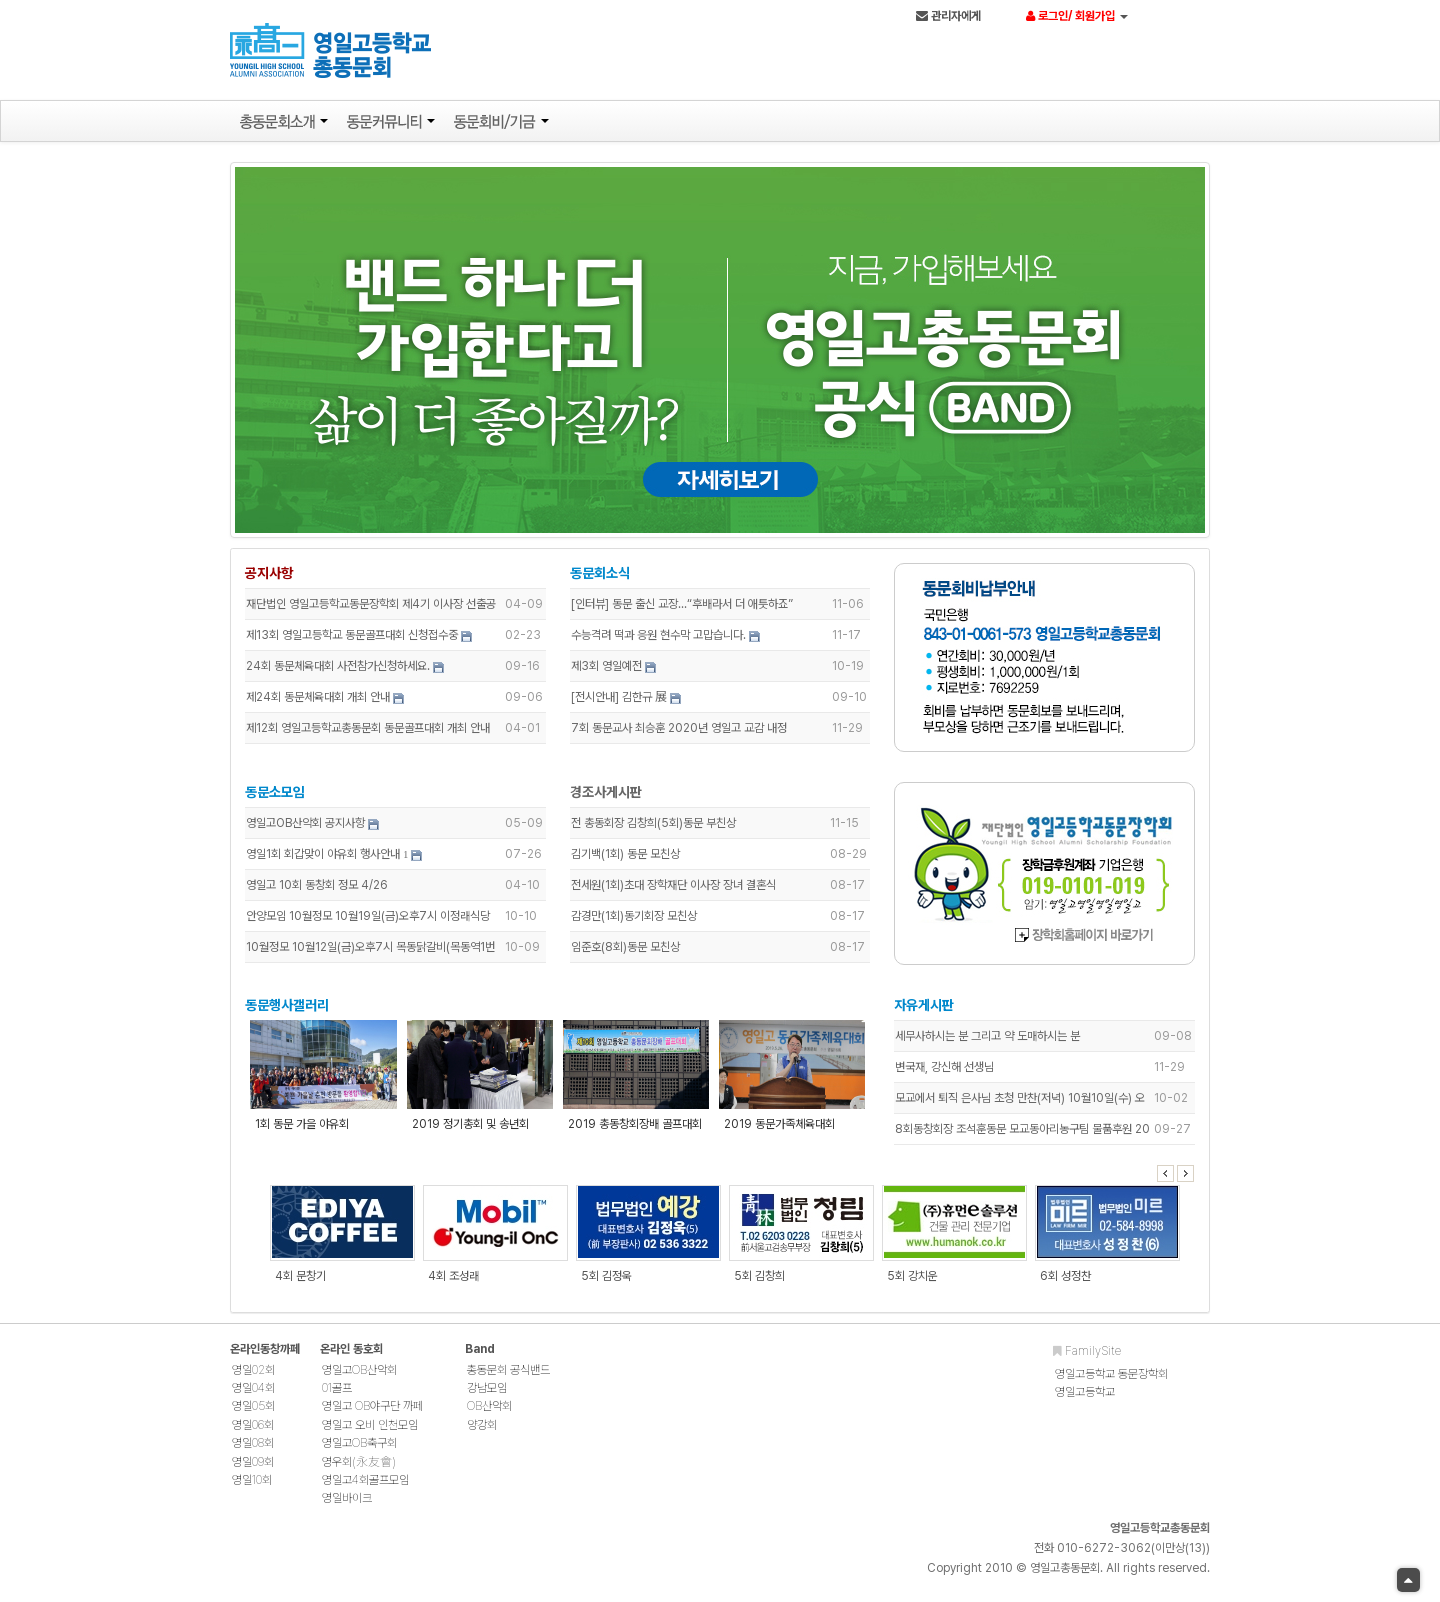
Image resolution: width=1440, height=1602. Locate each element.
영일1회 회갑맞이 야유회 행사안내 (328, 859)
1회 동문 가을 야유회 (307, 1129)
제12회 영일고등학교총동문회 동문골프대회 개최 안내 (373, 733)
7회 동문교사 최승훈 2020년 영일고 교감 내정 (680, 733)
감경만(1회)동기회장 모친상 (635, 921)
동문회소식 (601, 578)
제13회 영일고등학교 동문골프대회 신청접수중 (357, 640)
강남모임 (487, 1397)
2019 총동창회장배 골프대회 (636, 1129)
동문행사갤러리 (292, 1010)
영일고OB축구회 (359, 1453)
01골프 (337, 1397)
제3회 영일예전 (607, 671)
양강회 (482, 1434)
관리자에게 (951, 17)
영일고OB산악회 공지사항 (310, 828)
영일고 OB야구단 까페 (372, 1416)
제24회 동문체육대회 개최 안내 (323, 702)
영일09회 (253, 1471)
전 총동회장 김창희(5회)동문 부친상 (654, 828)
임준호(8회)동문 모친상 (626, 952)
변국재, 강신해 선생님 (943, 1072)
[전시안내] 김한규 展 (620, 702)
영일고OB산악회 (359, 1379)
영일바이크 (347, 1508)
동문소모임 (280, 797)
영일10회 (252, 1489)
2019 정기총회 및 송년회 (473, 1129)
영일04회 (253, 1397)
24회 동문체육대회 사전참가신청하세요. (343, 671)
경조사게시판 (607, 797)
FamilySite (1087, 1360)
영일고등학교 (1085, 1401)
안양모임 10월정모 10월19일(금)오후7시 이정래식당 (373, 921)
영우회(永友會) (359, 1471)
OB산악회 (489, 1416)
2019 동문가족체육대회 (779, 1129)
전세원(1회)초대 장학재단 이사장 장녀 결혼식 (674, 890)
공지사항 (274, 578)
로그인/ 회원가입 (1080, 17)
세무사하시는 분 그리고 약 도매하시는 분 (986, 1041)
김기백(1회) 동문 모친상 (626, 859)
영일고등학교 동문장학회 (1111, 1383)
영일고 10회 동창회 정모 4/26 (322, 890)
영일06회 (253, 1434)
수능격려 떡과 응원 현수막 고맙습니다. (659, 640)
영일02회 (253, 1379)
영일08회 (253, 1453)
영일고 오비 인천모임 (370, 1434)
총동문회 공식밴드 (508, 1379)
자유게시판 (923, 1010)
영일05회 (253, 1416)
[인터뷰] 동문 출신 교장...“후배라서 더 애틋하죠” (683, 609)
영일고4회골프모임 (365, 1489)
